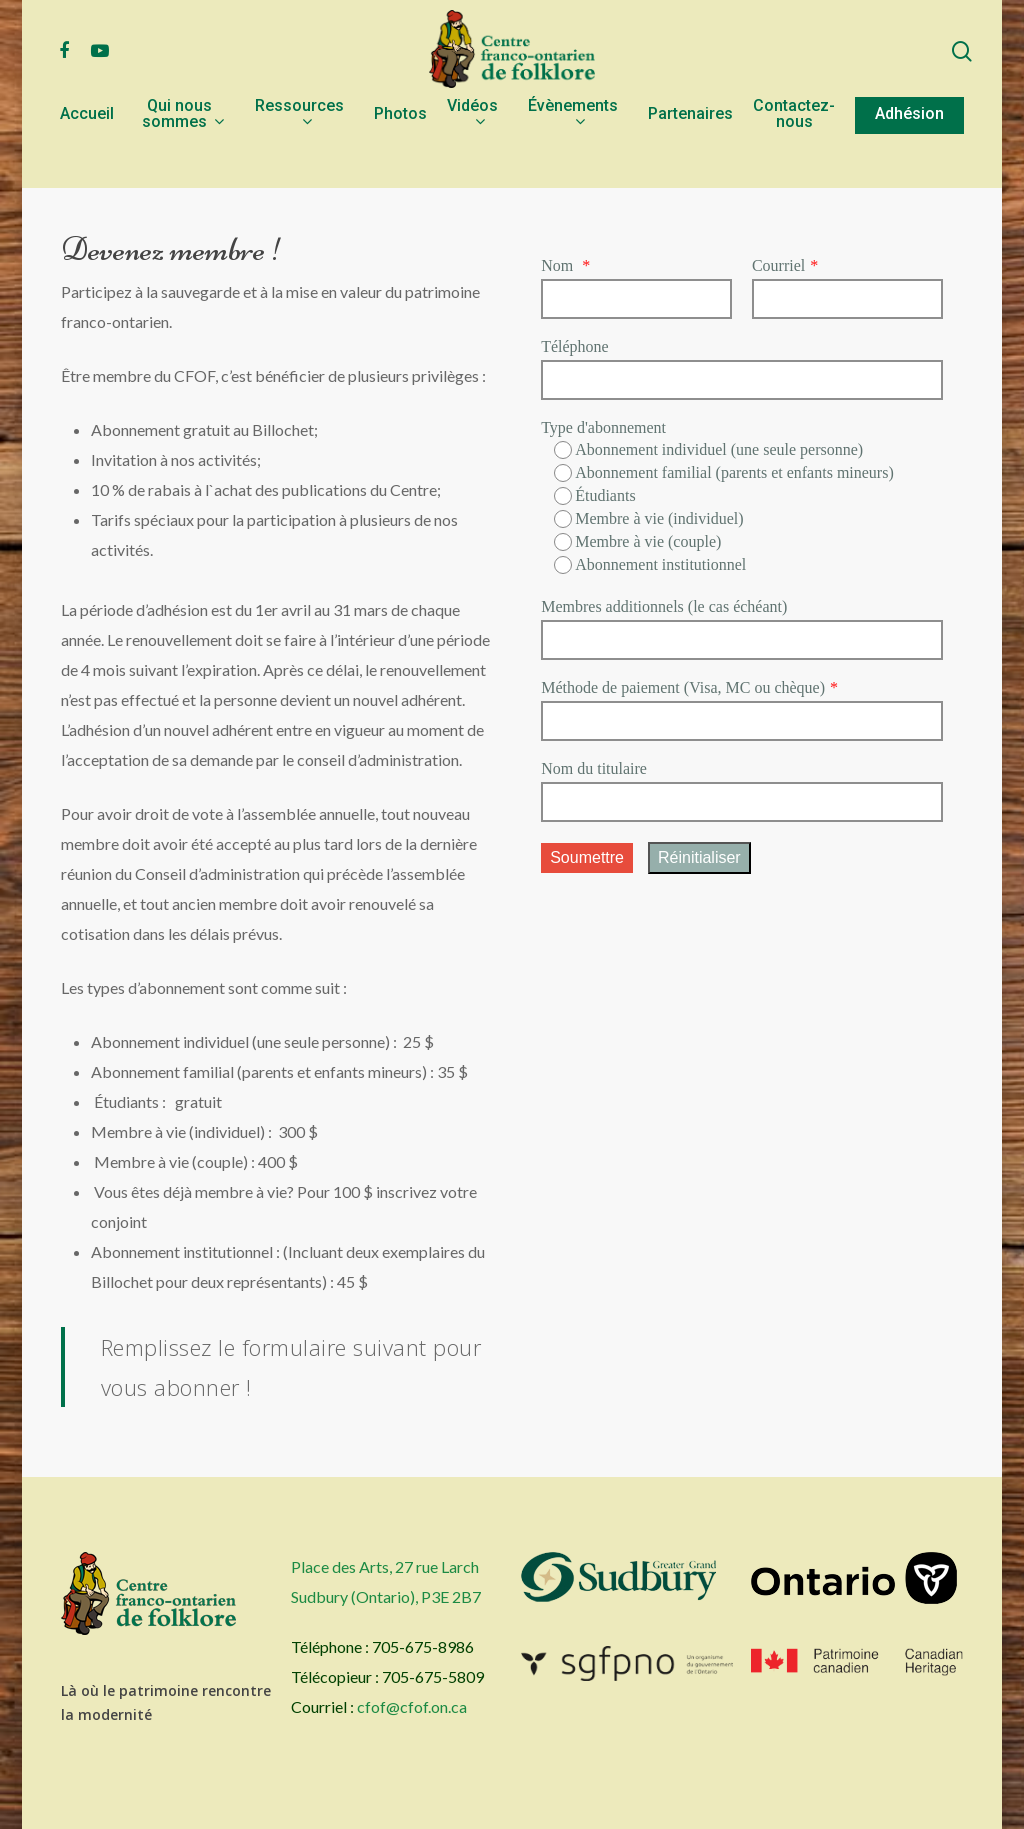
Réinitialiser (699, 857)
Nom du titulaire (594, 768)
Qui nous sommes (182, 156)
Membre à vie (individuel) (648, 519)
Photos (400, 156)
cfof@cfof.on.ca (412, 1706)
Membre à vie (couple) (637, 542)
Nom (559, 265)
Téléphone (575, 346)
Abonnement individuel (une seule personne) (708, 450)
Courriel (778, 265)
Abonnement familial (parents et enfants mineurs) (724, 473)
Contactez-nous (794, 156)
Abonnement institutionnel (650, 565)
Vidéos (472, 156)
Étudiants (594, 496)
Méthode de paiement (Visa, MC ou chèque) (683, 687)
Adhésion (909, 156)
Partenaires (690, 156)
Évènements (573, 156)
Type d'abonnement (603, 427)
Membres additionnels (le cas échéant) (664, 606)
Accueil (87, 156)
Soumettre (587, 857)
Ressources (299, 156)
